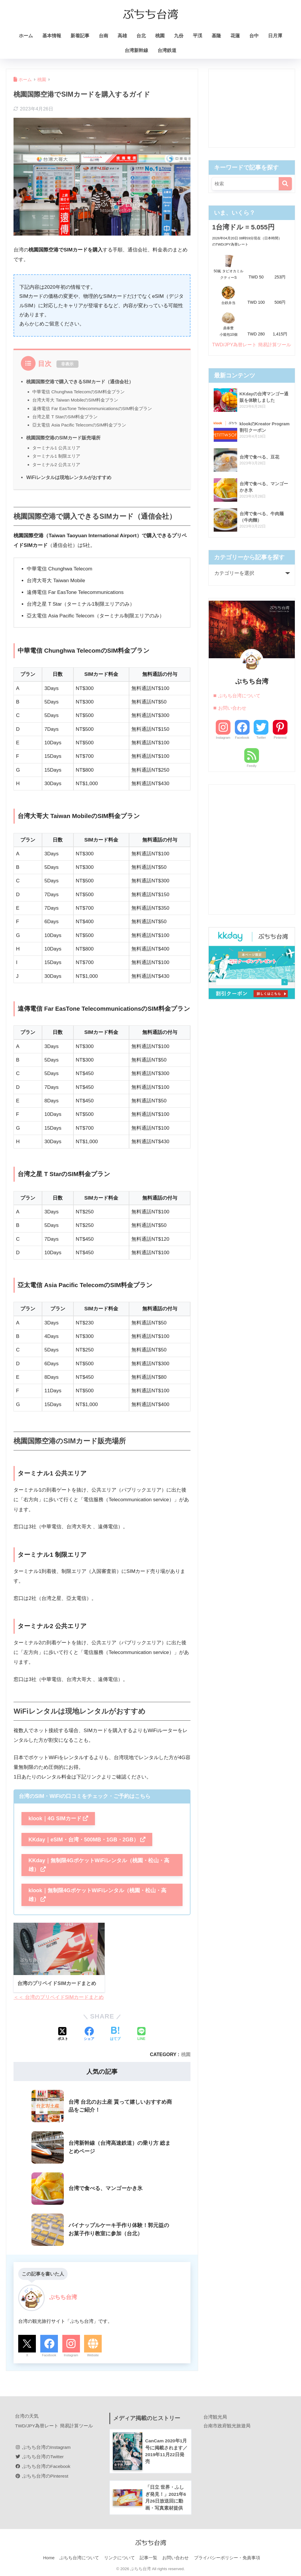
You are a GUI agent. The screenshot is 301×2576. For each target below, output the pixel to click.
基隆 (216, 35)
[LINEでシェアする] (141, 2035)
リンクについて (119, 2559)
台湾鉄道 (167, 50)
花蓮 (235, 35)
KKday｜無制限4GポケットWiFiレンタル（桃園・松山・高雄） (99, 1865)
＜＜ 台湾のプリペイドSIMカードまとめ (59, 1997)
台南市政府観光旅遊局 (226, 2425)
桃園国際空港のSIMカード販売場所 (63, 437)
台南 (103, 35)
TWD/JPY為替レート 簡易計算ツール (54, 2426)
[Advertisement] (252, 108)
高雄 (122, 35)
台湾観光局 (215, 2417)
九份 (178, 35)
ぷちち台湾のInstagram (43, 2447)
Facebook (49, 2355)
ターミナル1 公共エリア (56, 447)
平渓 (197, 35)
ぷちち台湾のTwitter (39, 2456)
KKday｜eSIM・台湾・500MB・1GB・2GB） (87, 1840)
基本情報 (51, 35)
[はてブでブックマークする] (115, 2035)
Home (49, 2559)
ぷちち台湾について (239, 704)
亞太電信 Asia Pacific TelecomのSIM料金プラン (79, 424)
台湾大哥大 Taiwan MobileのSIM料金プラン (75, 399)
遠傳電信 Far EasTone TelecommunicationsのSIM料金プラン (93, 408)
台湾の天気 (27, 2416)
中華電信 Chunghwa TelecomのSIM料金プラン (79, 391)
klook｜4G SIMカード (58, 1818)
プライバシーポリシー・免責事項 (227, 2559)
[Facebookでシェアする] (89, 2035)
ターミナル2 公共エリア (56, 464)
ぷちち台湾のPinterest (42, 2475)
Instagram (71, 2355)
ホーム (26, 35)
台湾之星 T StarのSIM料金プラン (65, 416)
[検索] (285, 183)
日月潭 (275, 35)
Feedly (252, 775)
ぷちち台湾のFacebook (43, 2466)
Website (93, 2355)
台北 (141, 35)
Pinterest (280, 746)
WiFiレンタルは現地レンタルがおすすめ (68, 477)
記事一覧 (148, 2559)
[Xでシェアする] (63, 2035)
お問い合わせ (232, 716)
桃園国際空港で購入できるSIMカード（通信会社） (79, 381)
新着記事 (80, 35)
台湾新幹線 (136, 50)
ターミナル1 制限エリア (56, 456)
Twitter (261, 746)
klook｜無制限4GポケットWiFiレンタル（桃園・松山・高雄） (97, 1895)
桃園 (160, 35)
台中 (254, 35)
